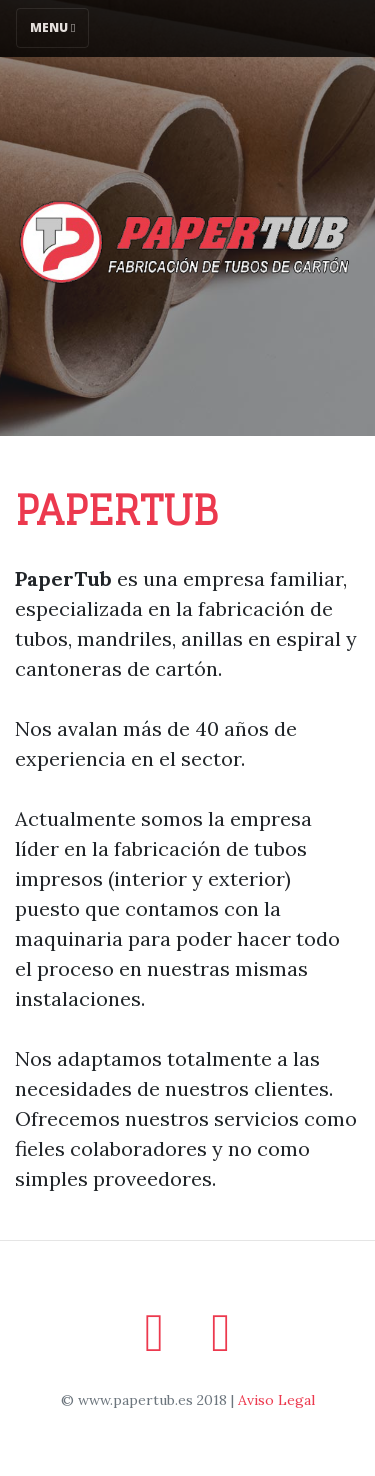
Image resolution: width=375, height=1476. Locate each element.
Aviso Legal (276, 1400)
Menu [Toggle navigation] (52, 27)
